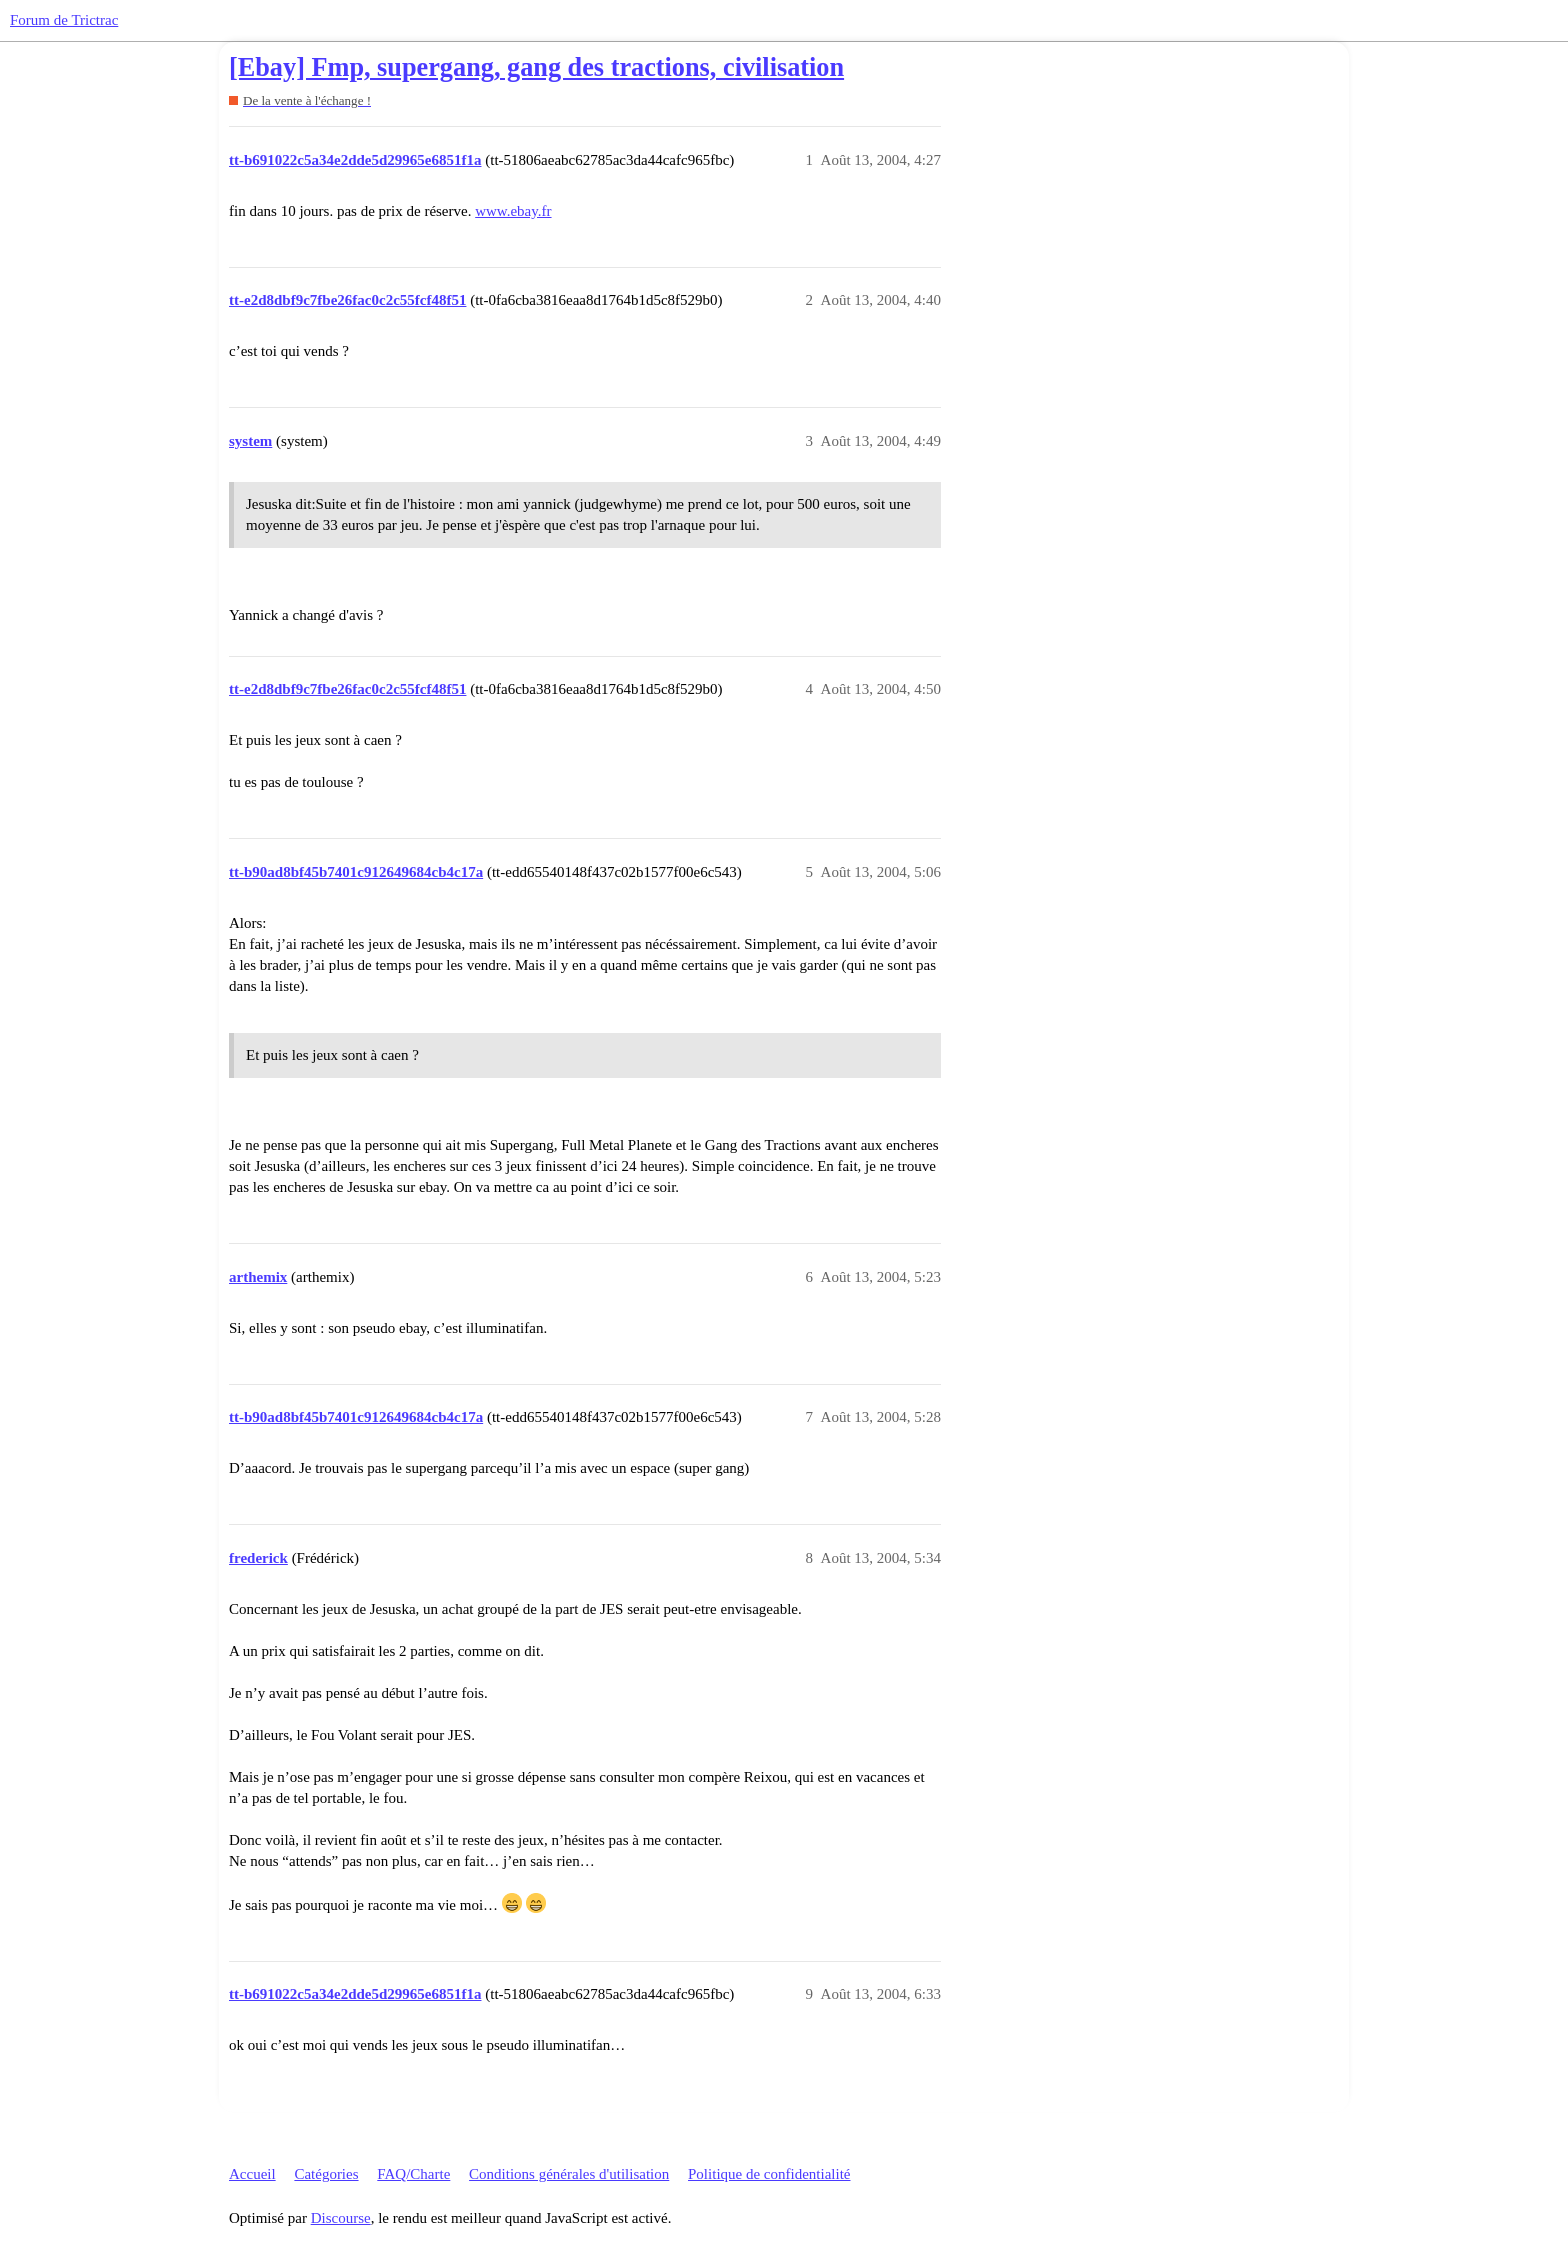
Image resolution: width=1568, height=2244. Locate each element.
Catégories (326, 2174)
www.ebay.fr (513, 211)
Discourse (341, 2218)
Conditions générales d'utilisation (569, 2174)
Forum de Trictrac (64, 20)
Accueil (252, 2174)
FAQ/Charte (413, 2174)
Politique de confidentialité (769, 2174)
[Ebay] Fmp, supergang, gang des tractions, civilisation (536, 67)
